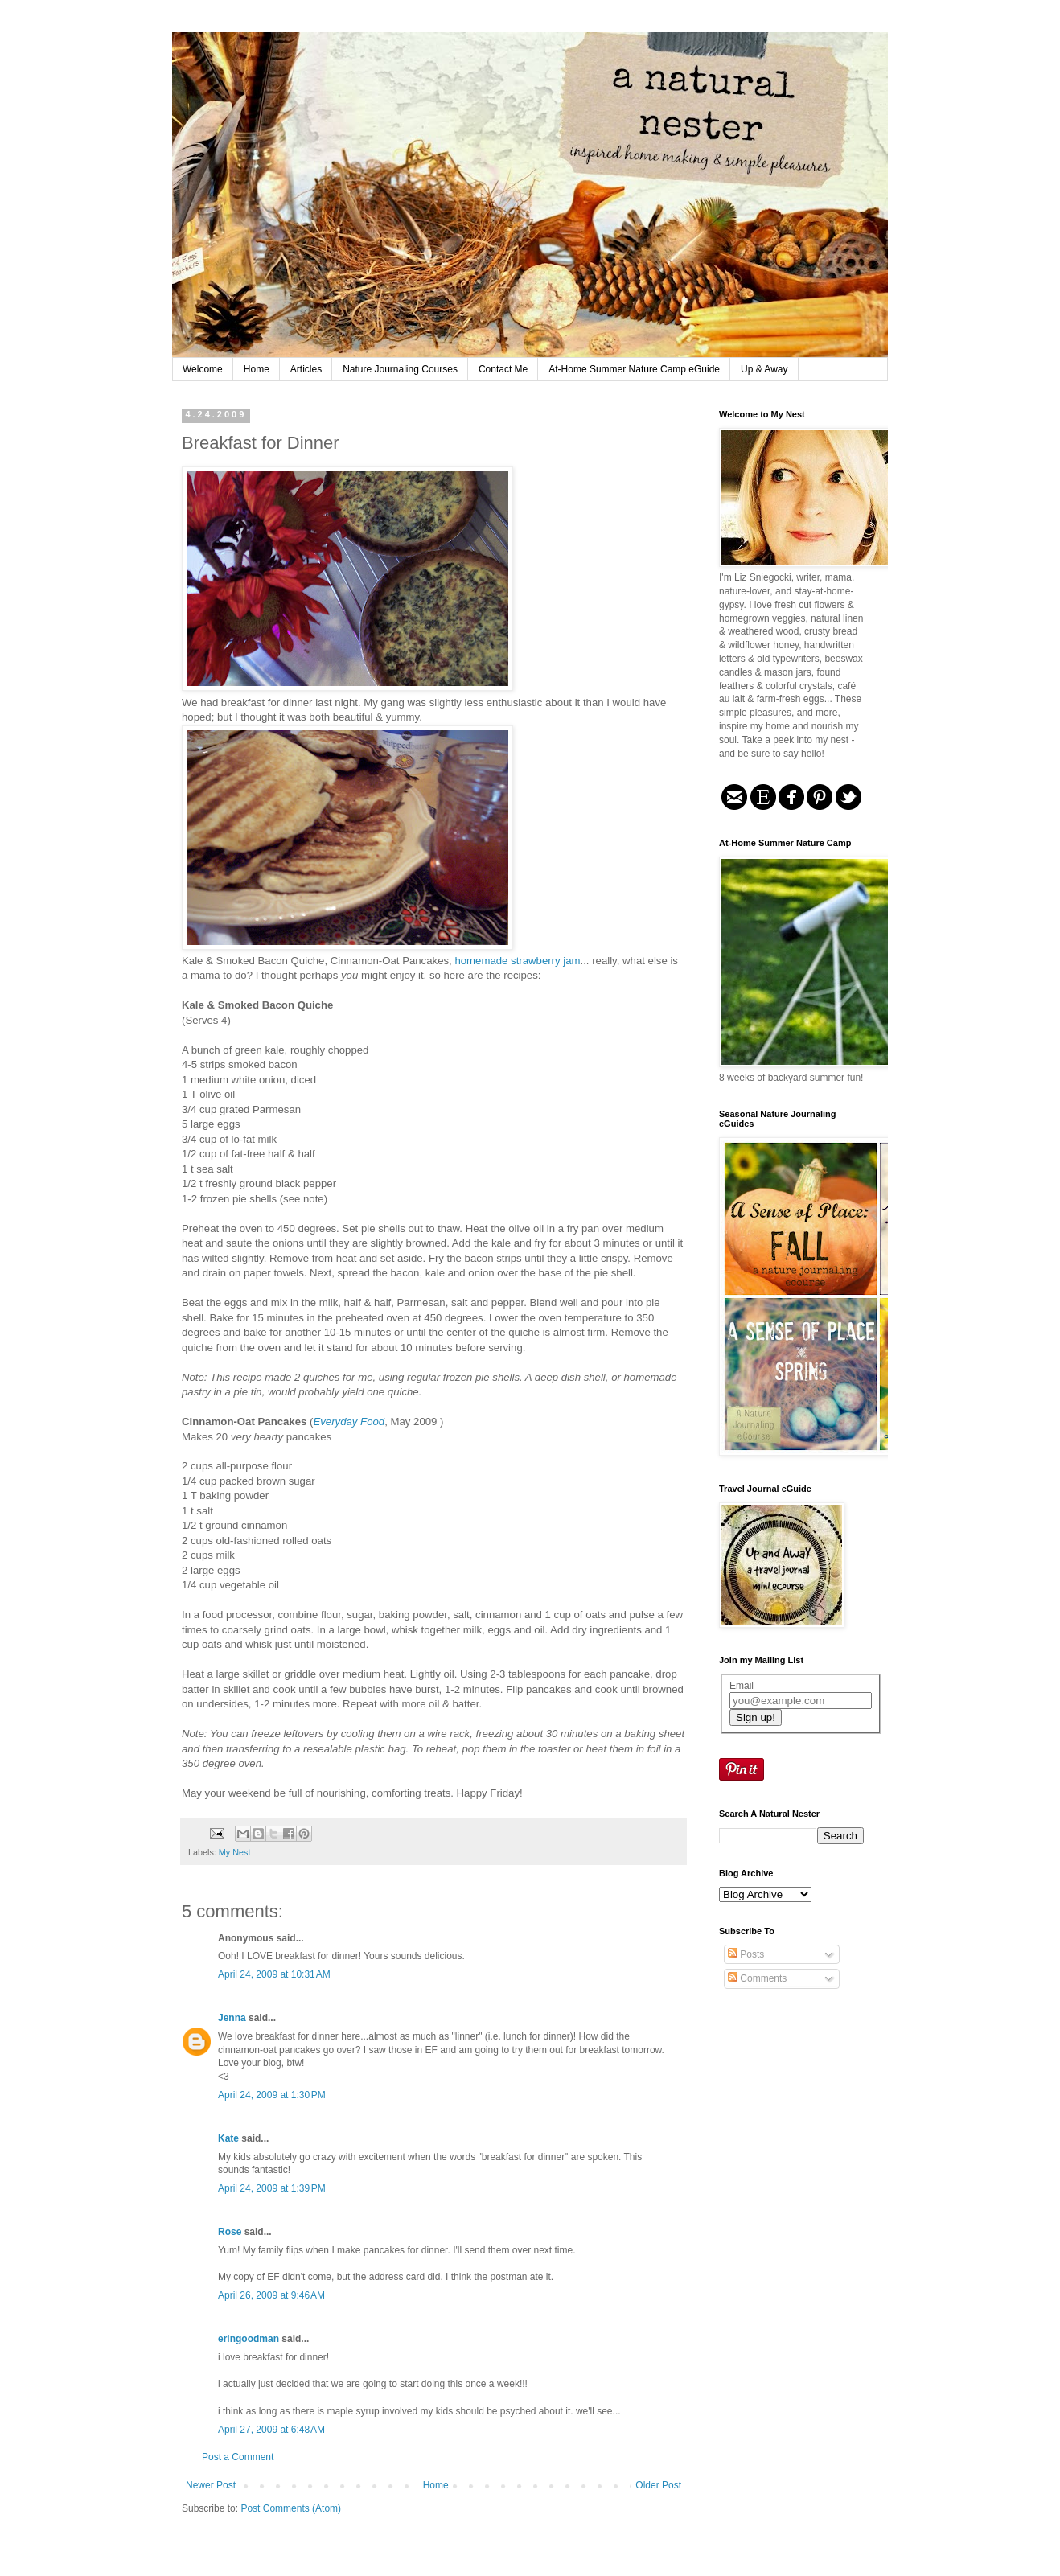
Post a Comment (237, 2457)
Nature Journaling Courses (400, 369)
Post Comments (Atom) (290, 2508)
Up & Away (764, 369)
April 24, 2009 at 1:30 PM (272, 2095)
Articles (306, 369)
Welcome (203, 369)
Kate (228, 2138)
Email (741, 1685)
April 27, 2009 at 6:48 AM (271, 2429)
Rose (229, 2231)
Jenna (232, 2017)
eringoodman (248, 2338)
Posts (746, 1954)
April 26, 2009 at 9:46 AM (271, 2295)
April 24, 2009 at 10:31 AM (274, 1974)
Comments (757, 1978)
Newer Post (211, 2485)
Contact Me (503, 369)
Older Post (658, 2485)
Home (256, 369)
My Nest (235, 1852)
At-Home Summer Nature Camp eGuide (634, 369)
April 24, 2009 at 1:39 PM (272, 2188)
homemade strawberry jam (517, 961)
